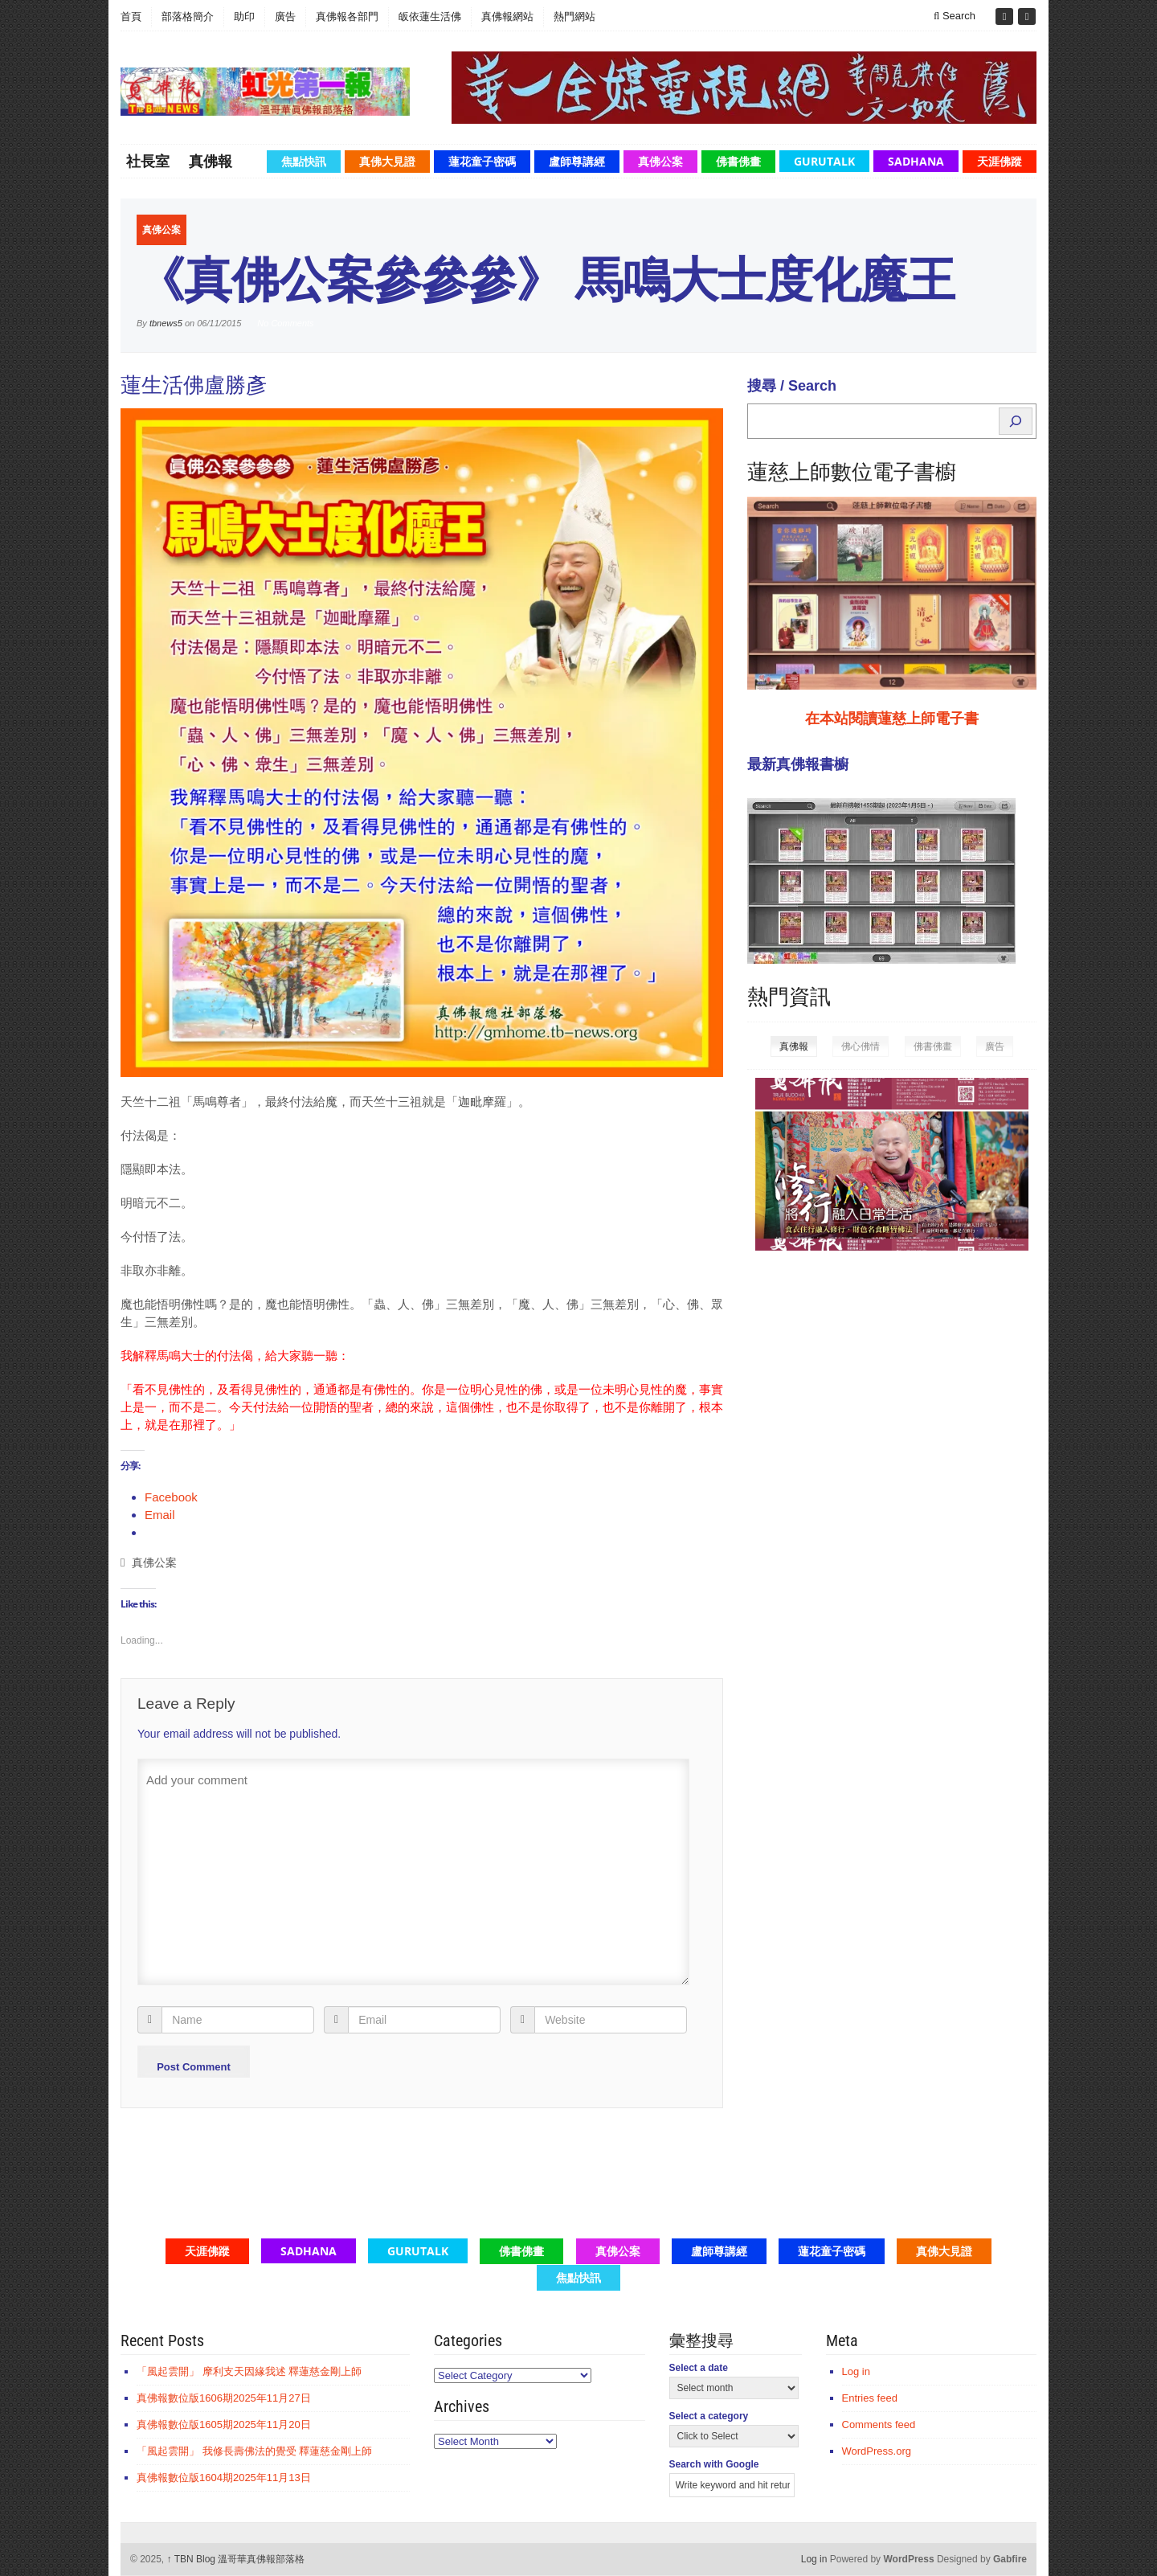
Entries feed (869, 2398)
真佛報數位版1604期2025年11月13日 (224, 2478)
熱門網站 (574, 16)
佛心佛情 (860, 1046)
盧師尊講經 (577, 161)
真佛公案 (660, 161)
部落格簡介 (187, 16)
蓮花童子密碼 (482, 161)
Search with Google (714, 2464)
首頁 (131, 16)
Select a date (698, 2368)
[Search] (1015, 421)
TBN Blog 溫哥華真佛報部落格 (236, 2559)
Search (954, 16)
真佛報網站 (507, 16)
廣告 (285, 16)
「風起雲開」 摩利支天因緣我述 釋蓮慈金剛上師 (249, 2371)
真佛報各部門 (347, 16)
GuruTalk (824, 161)
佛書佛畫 (738, 161)
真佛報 (210, 160)
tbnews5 (165, 323)
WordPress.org (876, 2451)
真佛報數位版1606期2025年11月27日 (224, 2398)
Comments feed (879, 2424)
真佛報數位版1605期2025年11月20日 (224, 2424)
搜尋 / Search (791, 386)
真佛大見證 (387, 161)
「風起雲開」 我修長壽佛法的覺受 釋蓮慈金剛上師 (254, 2451)
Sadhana (916, 161)
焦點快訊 (303, 161)
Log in (856, 2371)
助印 (244, 16)
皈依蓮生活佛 (430, 16)
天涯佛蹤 (999, 161)
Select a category (709, 2416)
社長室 (148, 160)
